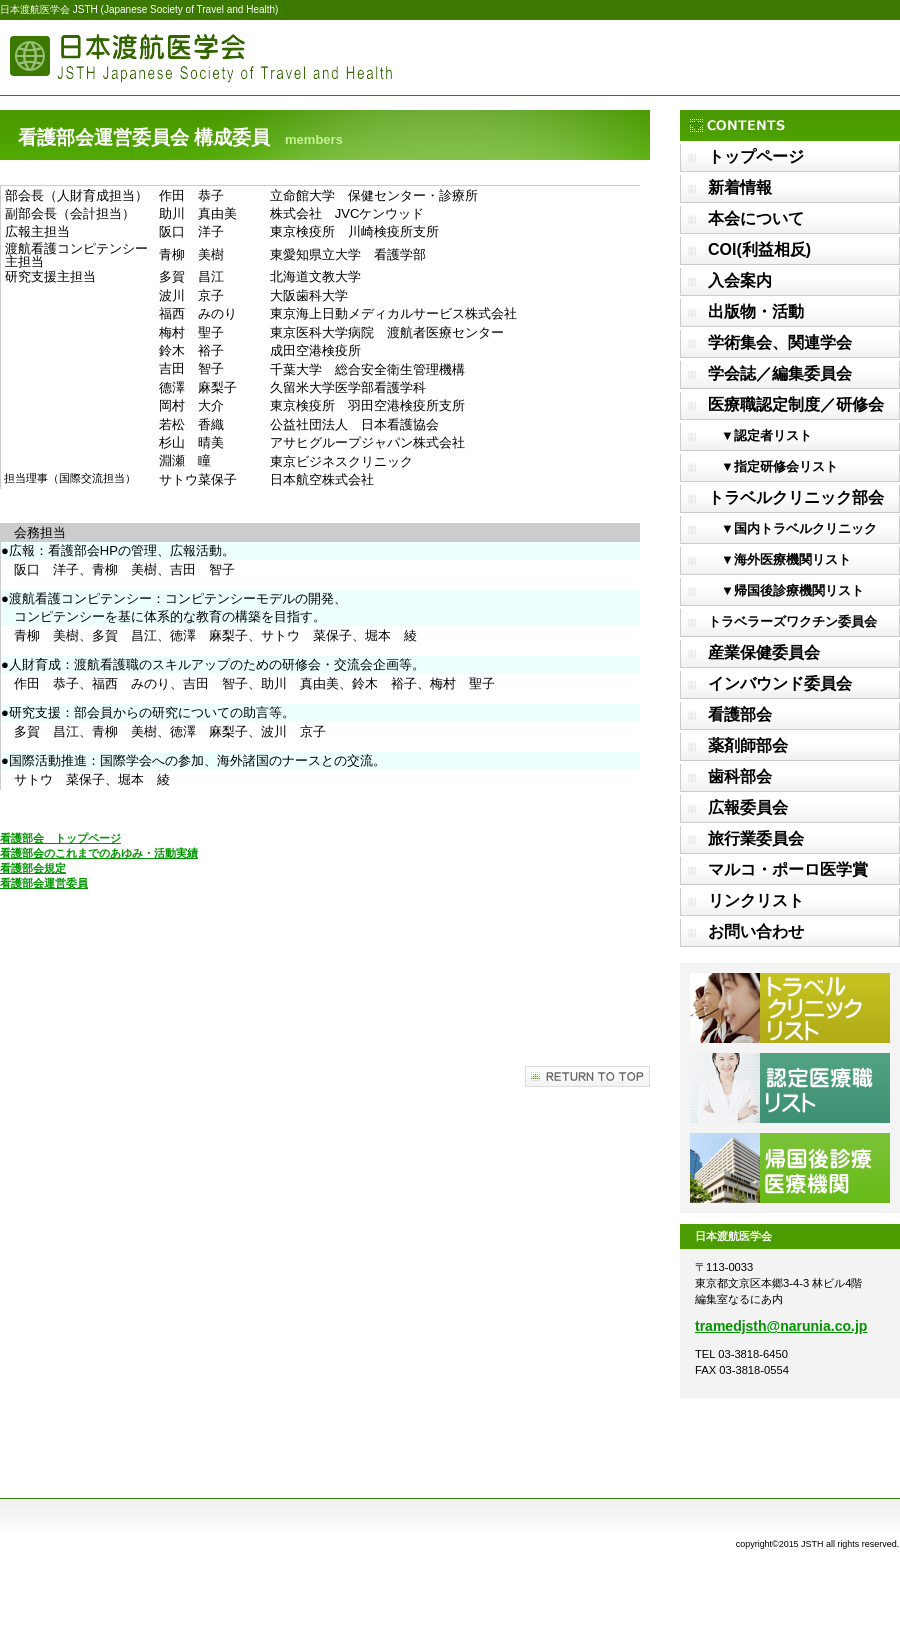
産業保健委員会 (764, 652)
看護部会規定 (33, 868)
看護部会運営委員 (44, 883)
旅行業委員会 (756, 838)
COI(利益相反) (759, 249)
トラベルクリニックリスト (790, 1008)
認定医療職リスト (790, 1088)
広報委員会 (748, 807)
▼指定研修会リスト (773, 466)
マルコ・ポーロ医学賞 (788, 869)
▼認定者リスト (760, 435)
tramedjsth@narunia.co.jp (781, 1326)
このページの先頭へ (587, 1076)
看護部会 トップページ (60, 838)
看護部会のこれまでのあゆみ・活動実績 (99, 853)
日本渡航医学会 (200, 57)
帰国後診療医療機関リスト (790, 1168)
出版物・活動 (756, 311)
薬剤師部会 (748, 745)
